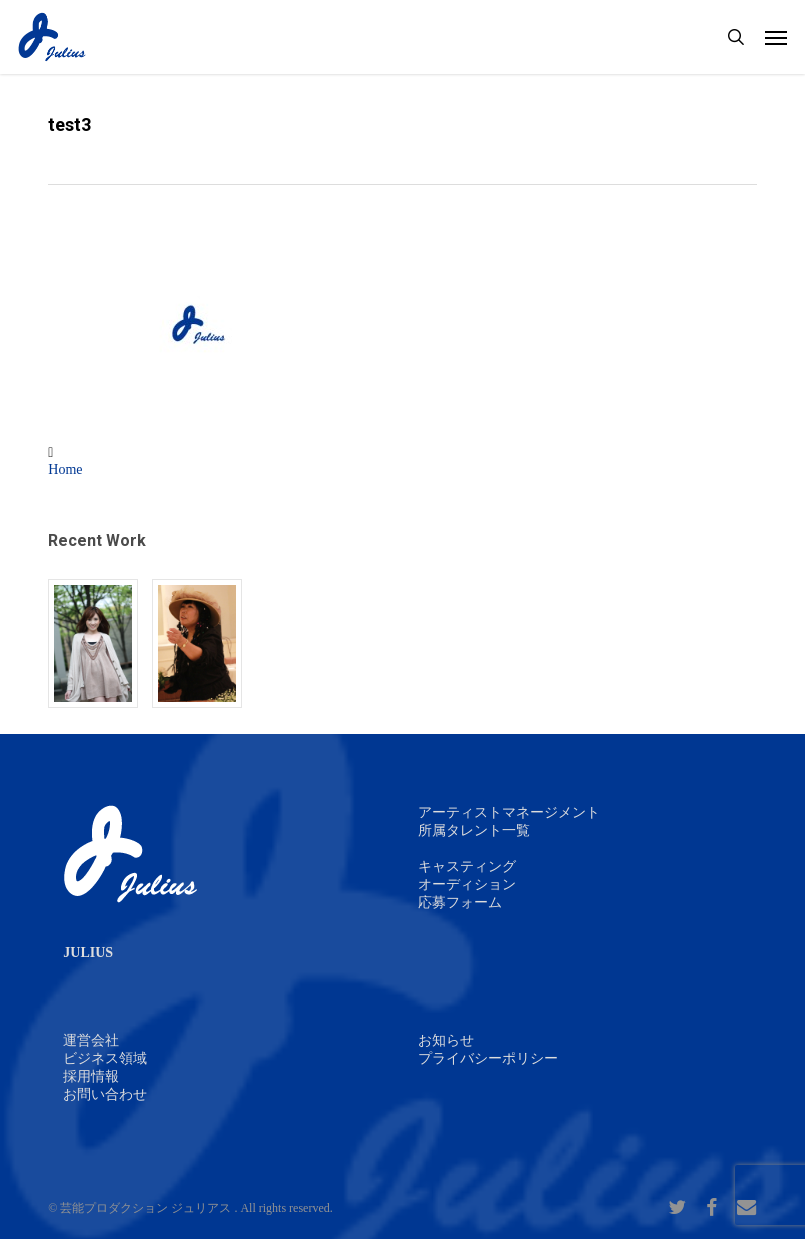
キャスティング (467, 866)
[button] (776, 37)
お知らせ (446, 1040)
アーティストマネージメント (509, 812)
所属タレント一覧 (474, 830)
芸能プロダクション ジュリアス (145, 1208)
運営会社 (91, 1040)
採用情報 (91, 1076)
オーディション (467, 884)
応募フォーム (460, 902)
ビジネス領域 (105, 1058)
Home (65, 469)
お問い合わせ (105, 1094)
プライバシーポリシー (488, 1058)
